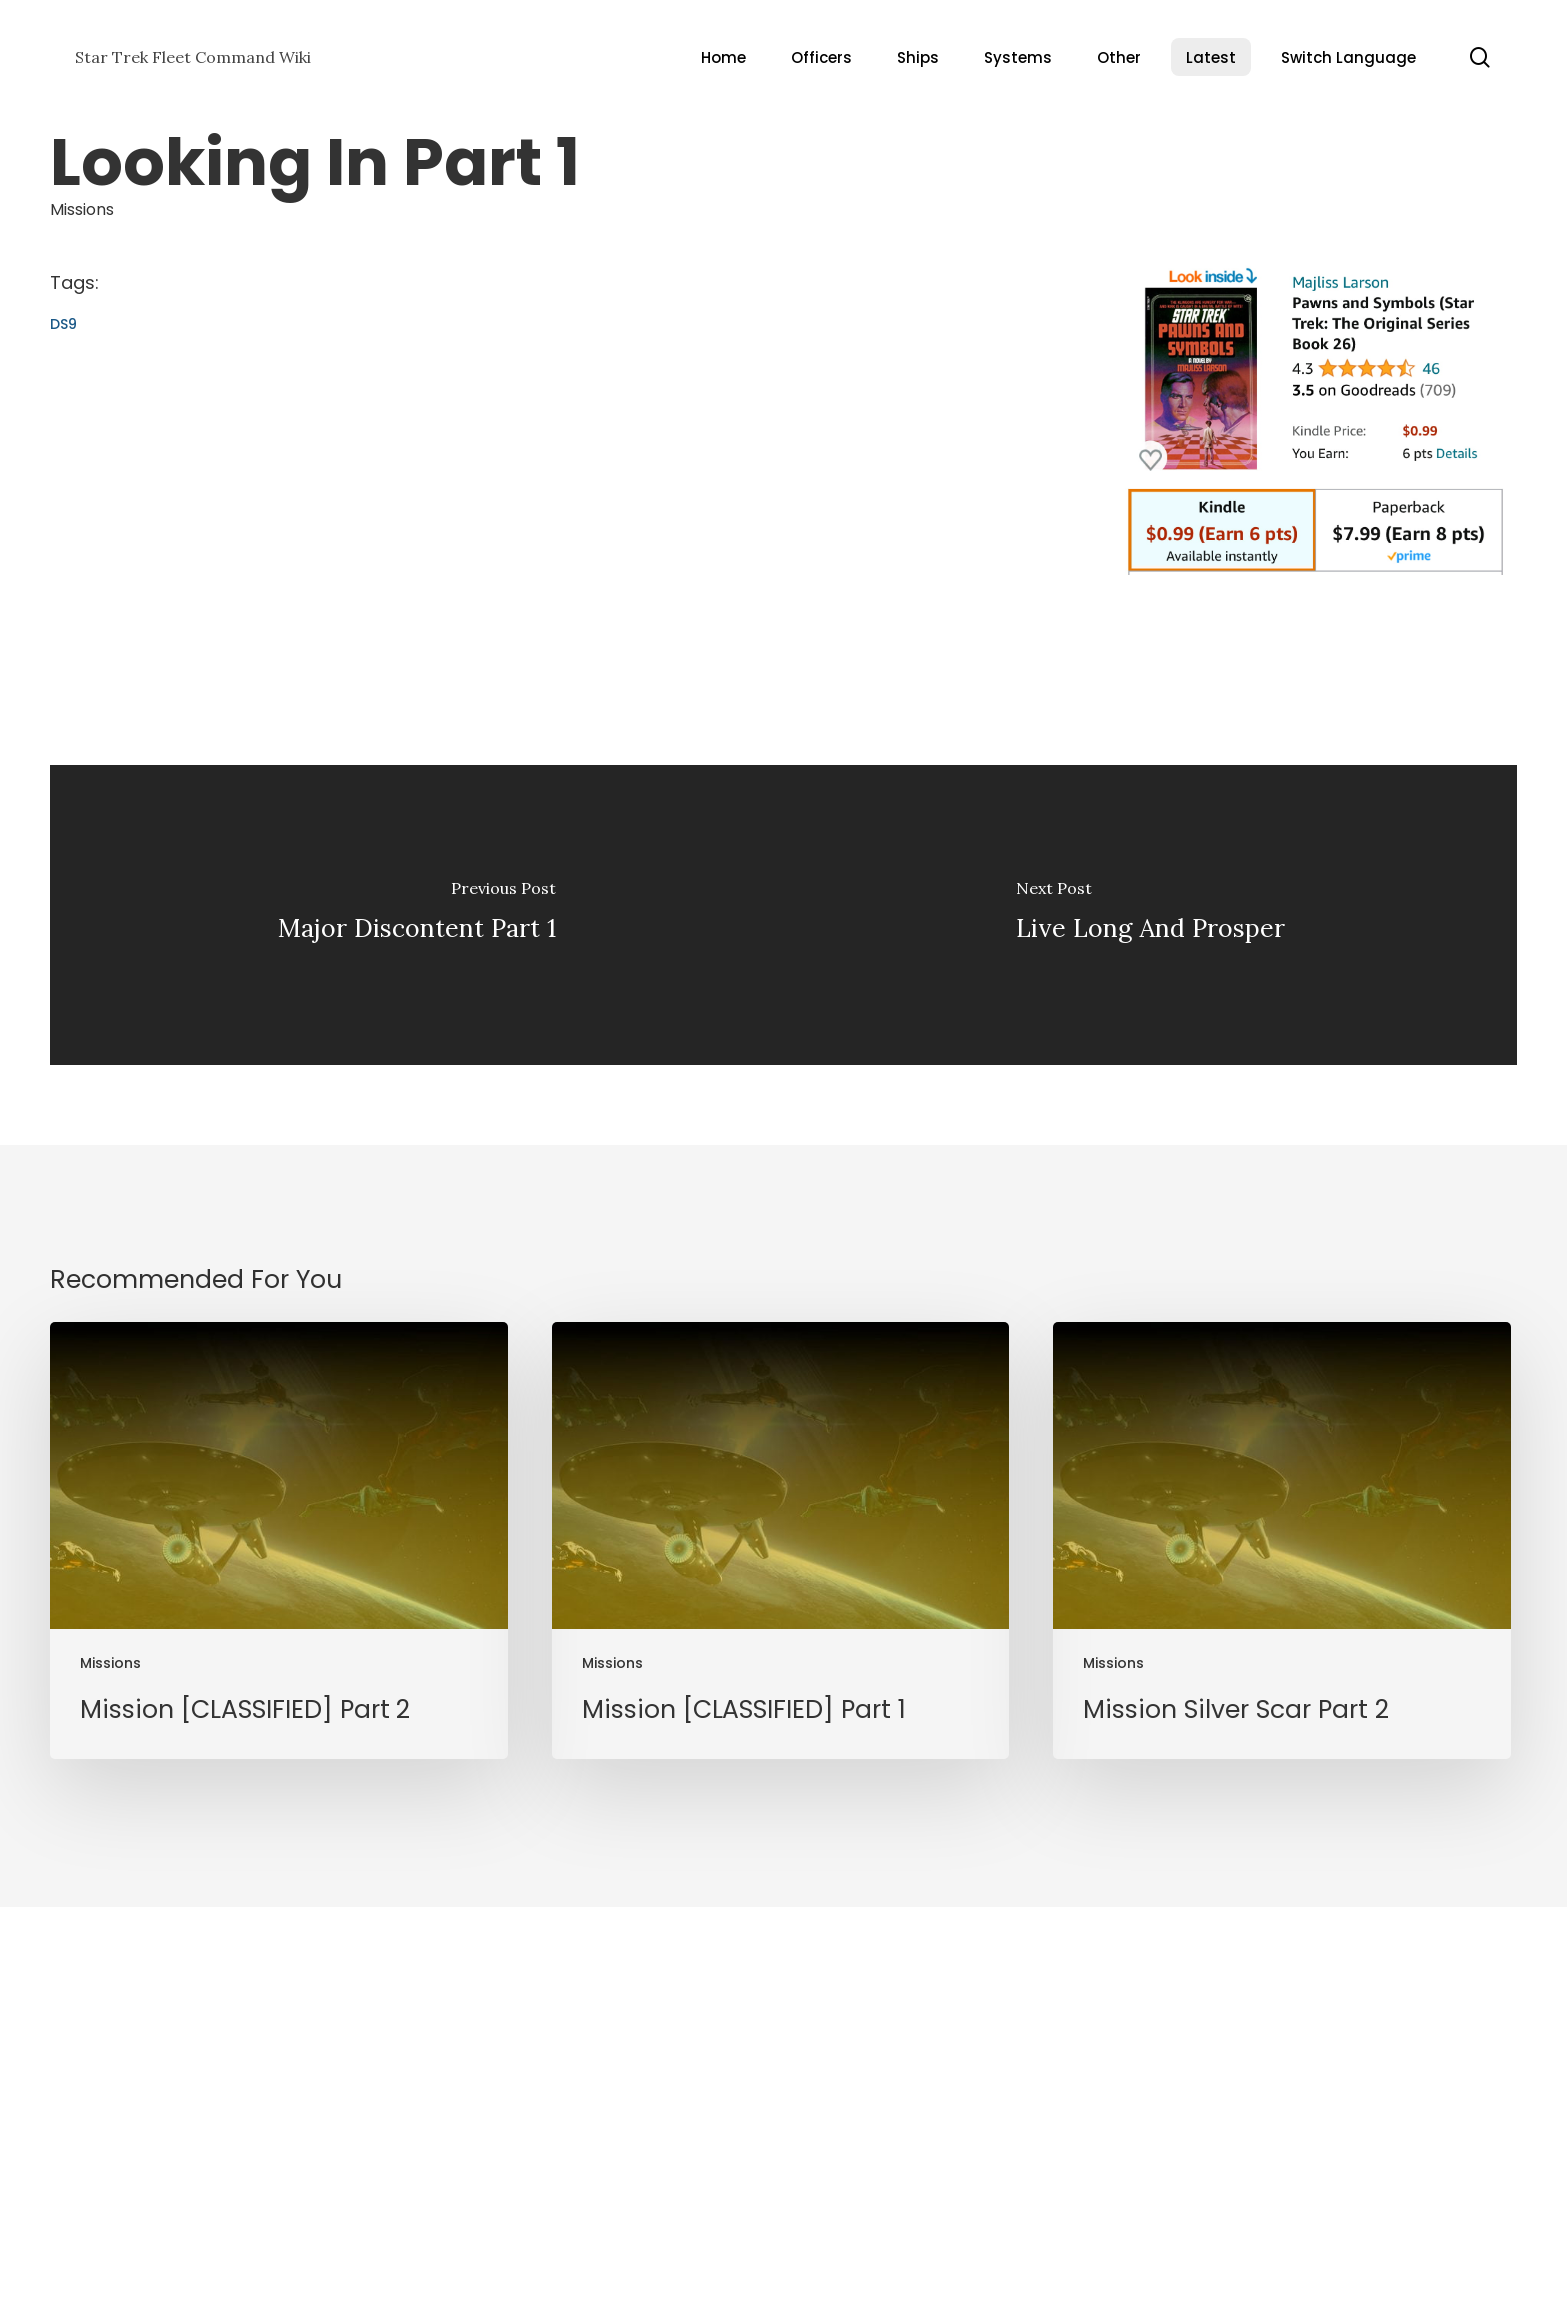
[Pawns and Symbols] (1315, 584)
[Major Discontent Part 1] (417, 915)
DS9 (63, 324)
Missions (82, 209)
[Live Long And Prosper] (1151, 915)
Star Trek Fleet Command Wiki (193, 57)
